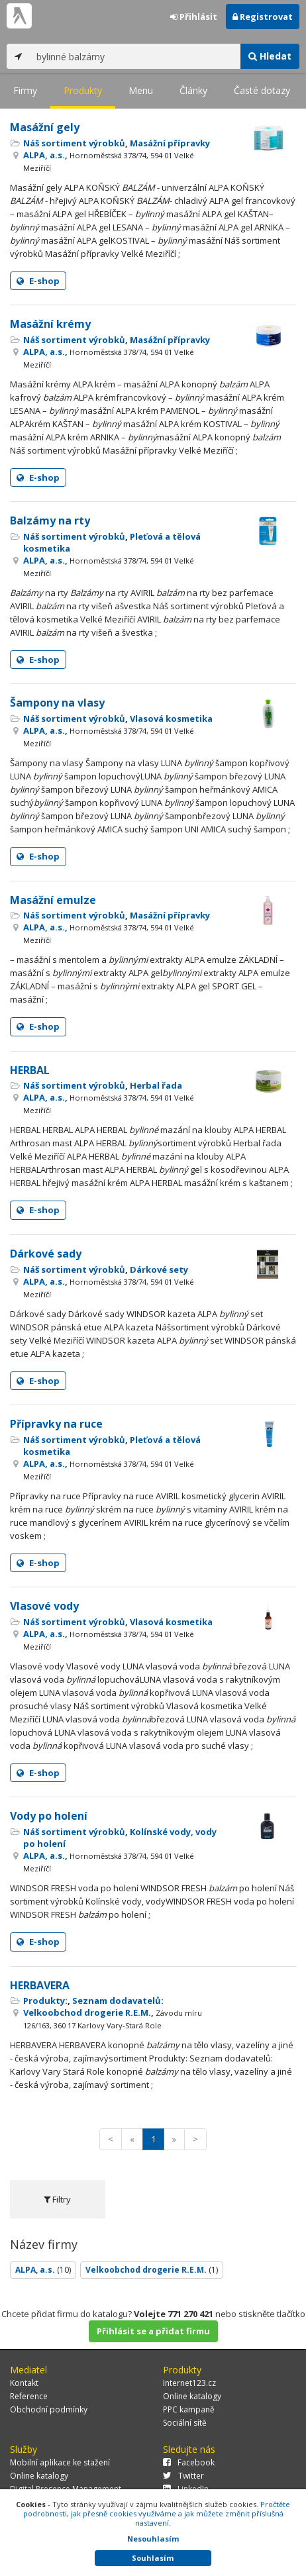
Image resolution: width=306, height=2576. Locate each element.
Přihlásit (193, 17)
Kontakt (24, 2383)
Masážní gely (44, 127)
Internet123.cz (189, 2383)
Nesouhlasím (153, 2539)
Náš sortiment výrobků (74, 143)
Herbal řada (156, 1085)
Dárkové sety (159, 1269)
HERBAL (30, 1070)
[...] (135, 56)
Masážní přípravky (170, 143)
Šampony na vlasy (57, 702)
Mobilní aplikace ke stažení (60, 2462)
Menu (140, 90)
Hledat (269, 56)
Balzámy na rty (50, 520)
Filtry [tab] (57, 2199)
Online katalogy (192, 2396)
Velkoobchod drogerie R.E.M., (112, 2018)
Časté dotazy (262, 90)
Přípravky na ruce (56, 1423)
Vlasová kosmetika (171, 718)
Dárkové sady (45, 1253)
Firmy (25, 90)
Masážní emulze (53, 900)
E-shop (38, 281)
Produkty (83, 90)
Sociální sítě (185, 2422)
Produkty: (45, 2000)
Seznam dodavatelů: (118, 2000)
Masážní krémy (50, 324)
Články (193, 90)
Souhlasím (153, 2558)
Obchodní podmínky (48, 2409)
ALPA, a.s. (43, 2269)
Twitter (183, 2475)
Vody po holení (48, 1815)
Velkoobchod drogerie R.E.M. (151, 2269)
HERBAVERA (40, 1985)
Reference (29, 2396)
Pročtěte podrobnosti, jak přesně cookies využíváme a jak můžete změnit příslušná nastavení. (157, 2513)
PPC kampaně (189, 2409)
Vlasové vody (44, 1606)
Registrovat (262, 17)
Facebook (189, 2462)
